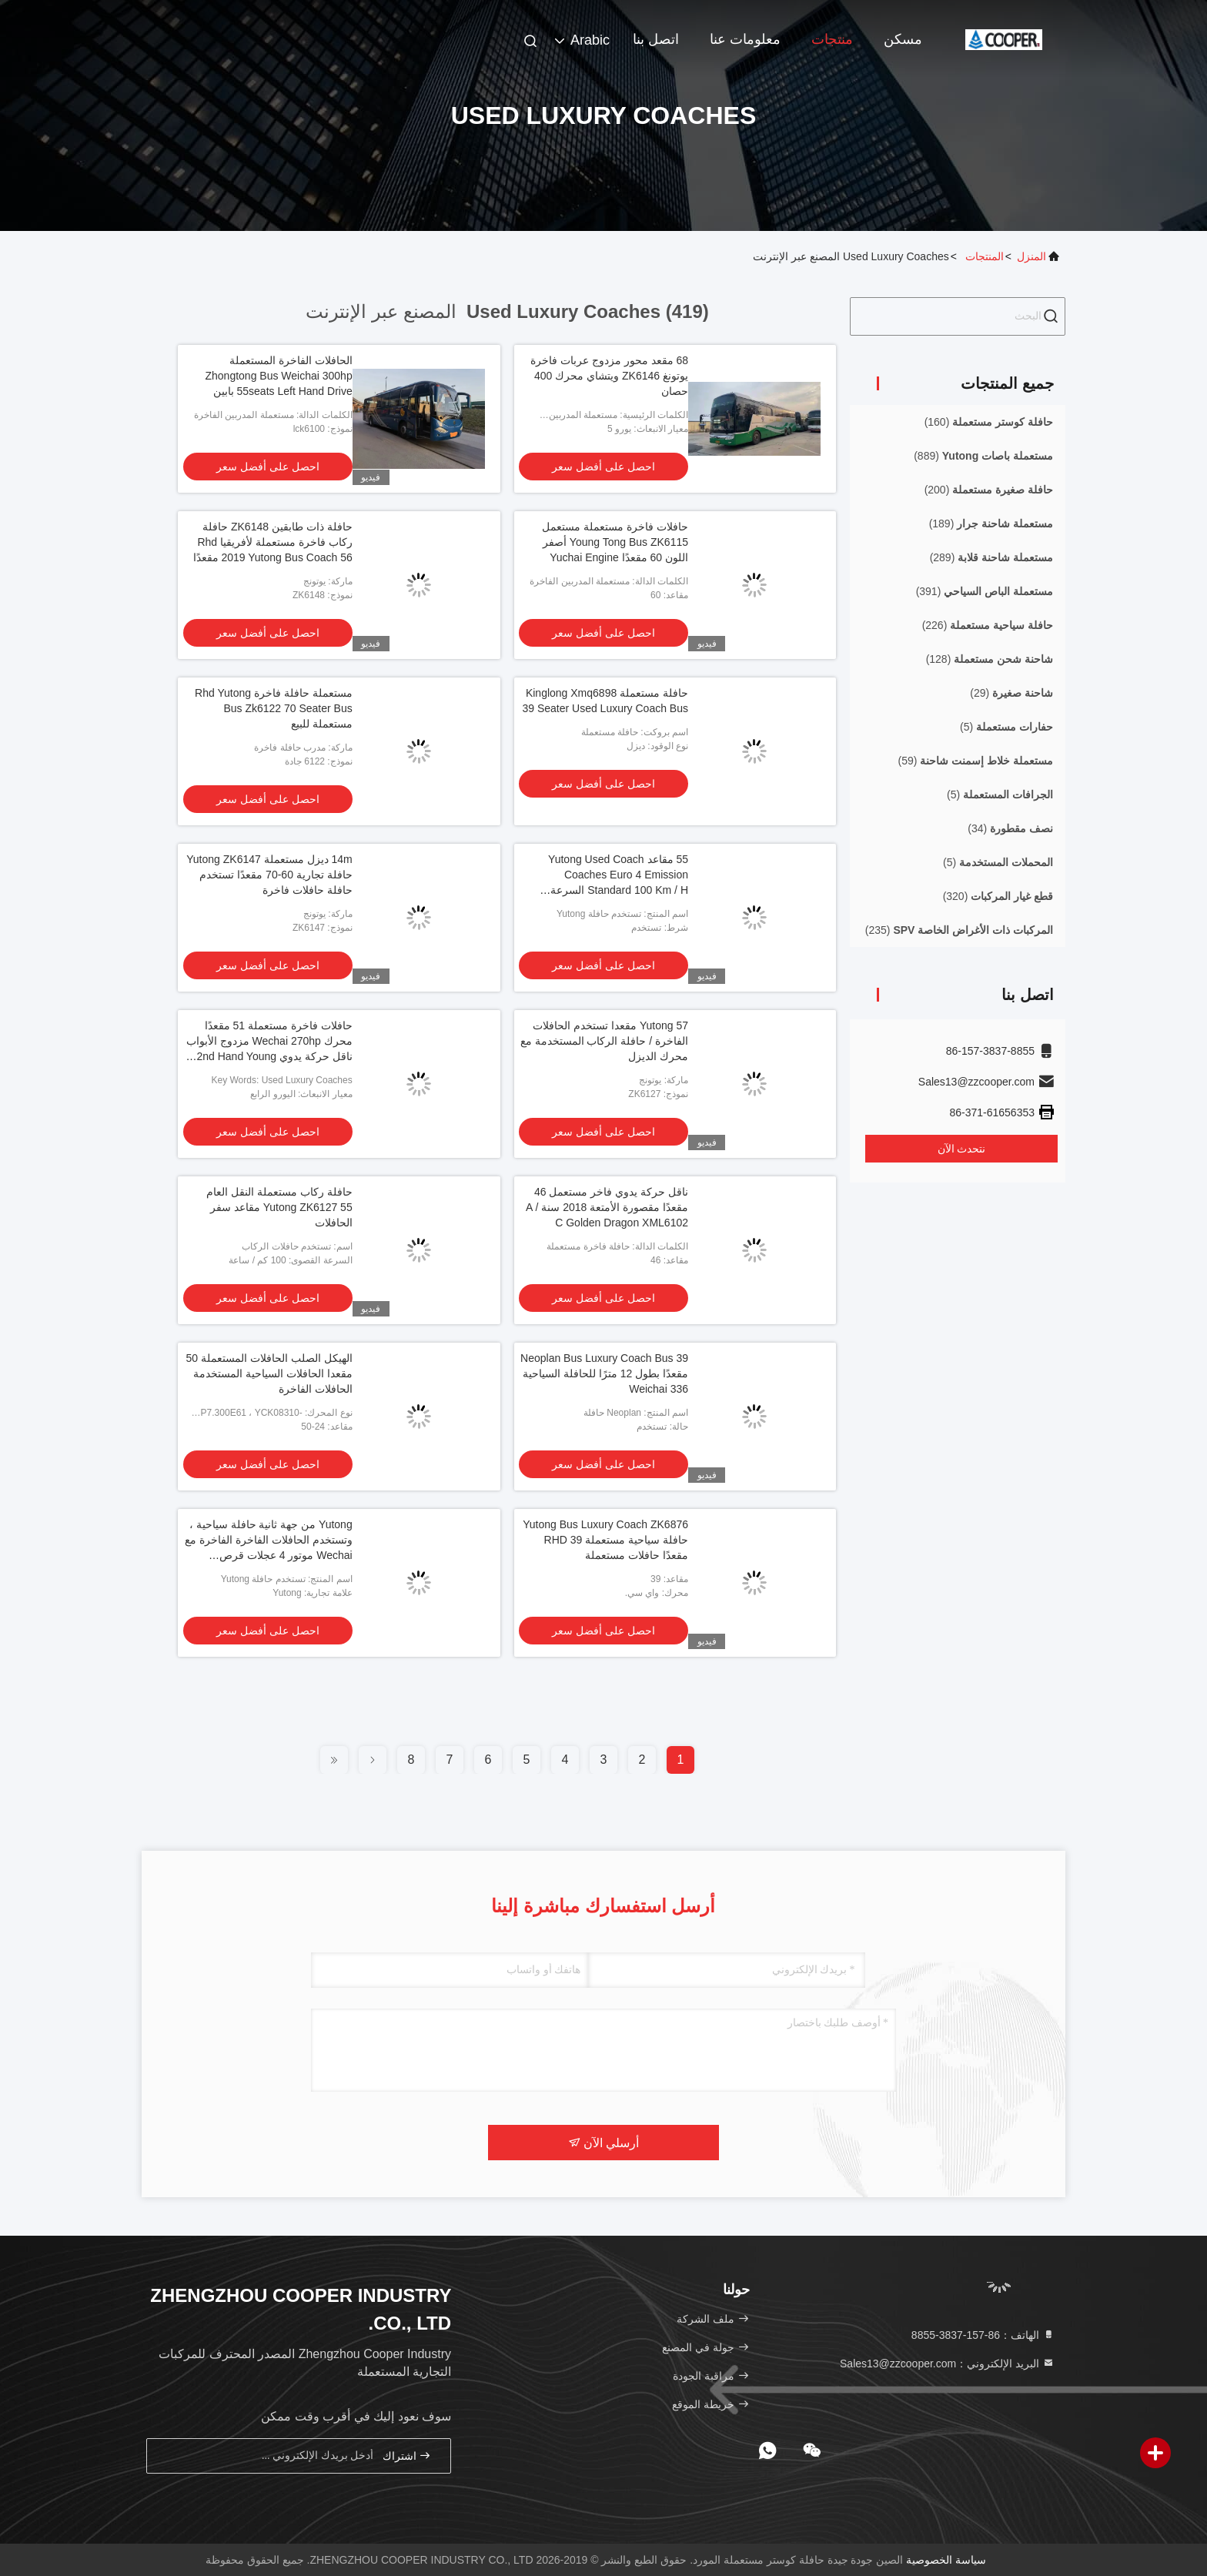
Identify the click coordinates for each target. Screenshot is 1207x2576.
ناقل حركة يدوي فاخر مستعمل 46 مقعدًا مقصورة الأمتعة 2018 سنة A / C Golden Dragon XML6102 (607, 1207)
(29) (1011, 693)
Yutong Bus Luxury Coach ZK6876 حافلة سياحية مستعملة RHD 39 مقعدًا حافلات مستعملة (605, 1539)
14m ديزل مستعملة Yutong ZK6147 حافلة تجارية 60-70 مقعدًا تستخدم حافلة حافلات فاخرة (269, 874)
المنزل (1031, 256)
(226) (987, 625)
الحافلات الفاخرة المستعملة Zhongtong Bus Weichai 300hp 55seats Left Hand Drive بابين (278, 375)
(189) (991, 523)
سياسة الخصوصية (946, 2560)
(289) (991, 557)
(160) (988, 422)
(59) (975, 760)
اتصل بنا (656, 39)
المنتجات (984, 256)
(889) (983, 456)
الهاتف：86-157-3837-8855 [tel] (983, 2335)
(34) (1010, 828)
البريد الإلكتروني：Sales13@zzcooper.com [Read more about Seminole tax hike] (947, 2363)
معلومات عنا (745, 39)
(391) (984, 591)
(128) (989, 659)
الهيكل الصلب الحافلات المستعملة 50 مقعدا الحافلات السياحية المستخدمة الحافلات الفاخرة (269, 1373)
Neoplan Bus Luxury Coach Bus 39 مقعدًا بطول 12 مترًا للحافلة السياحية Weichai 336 (604, 1373)
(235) (959, 930)
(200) (988, 489)
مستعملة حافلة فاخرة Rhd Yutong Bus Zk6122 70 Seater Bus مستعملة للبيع (274, 708)
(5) (1006, 727)
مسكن (903, 39)
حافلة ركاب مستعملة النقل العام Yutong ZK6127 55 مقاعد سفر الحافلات (279, 1207)
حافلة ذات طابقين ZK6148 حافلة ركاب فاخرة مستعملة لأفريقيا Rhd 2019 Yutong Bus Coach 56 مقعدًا (273, 542)
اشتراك (407, 2455)
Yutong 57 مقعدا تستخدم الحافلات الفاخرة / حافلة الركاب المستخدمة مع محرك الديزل (604, 1040)
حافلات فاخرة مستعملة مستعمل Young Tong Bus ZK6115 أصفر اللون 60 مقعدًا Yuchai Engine (615, 542)
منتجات (832, 39)
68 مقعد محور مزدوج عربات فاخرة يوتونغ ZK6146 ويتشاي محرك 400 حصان (609, 375)
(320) (998, 896)
